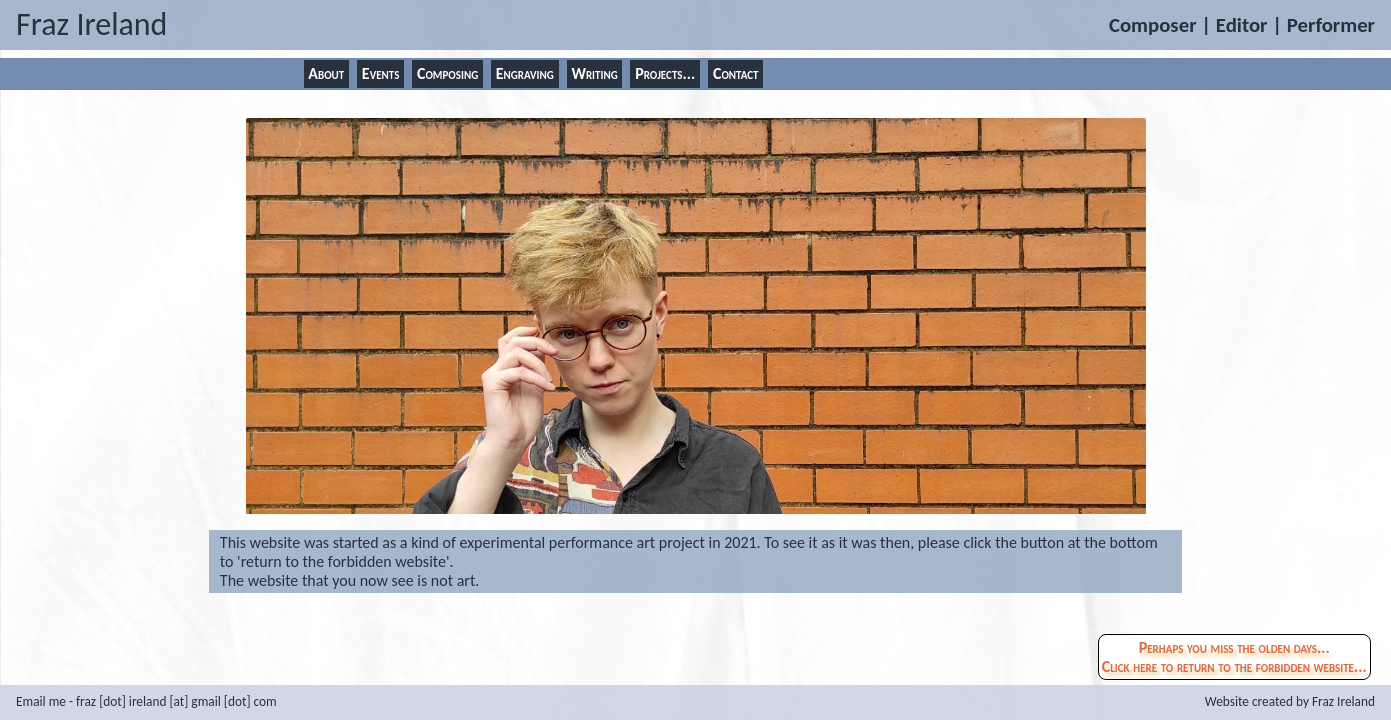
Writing (594, 73)
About (326, 73)
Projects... (665, 73)
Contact (736, 73)
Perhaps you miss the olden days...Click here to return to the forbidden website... (1234, 657)
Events (381, 73)
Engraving (525, 73)
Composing (447, 73)
